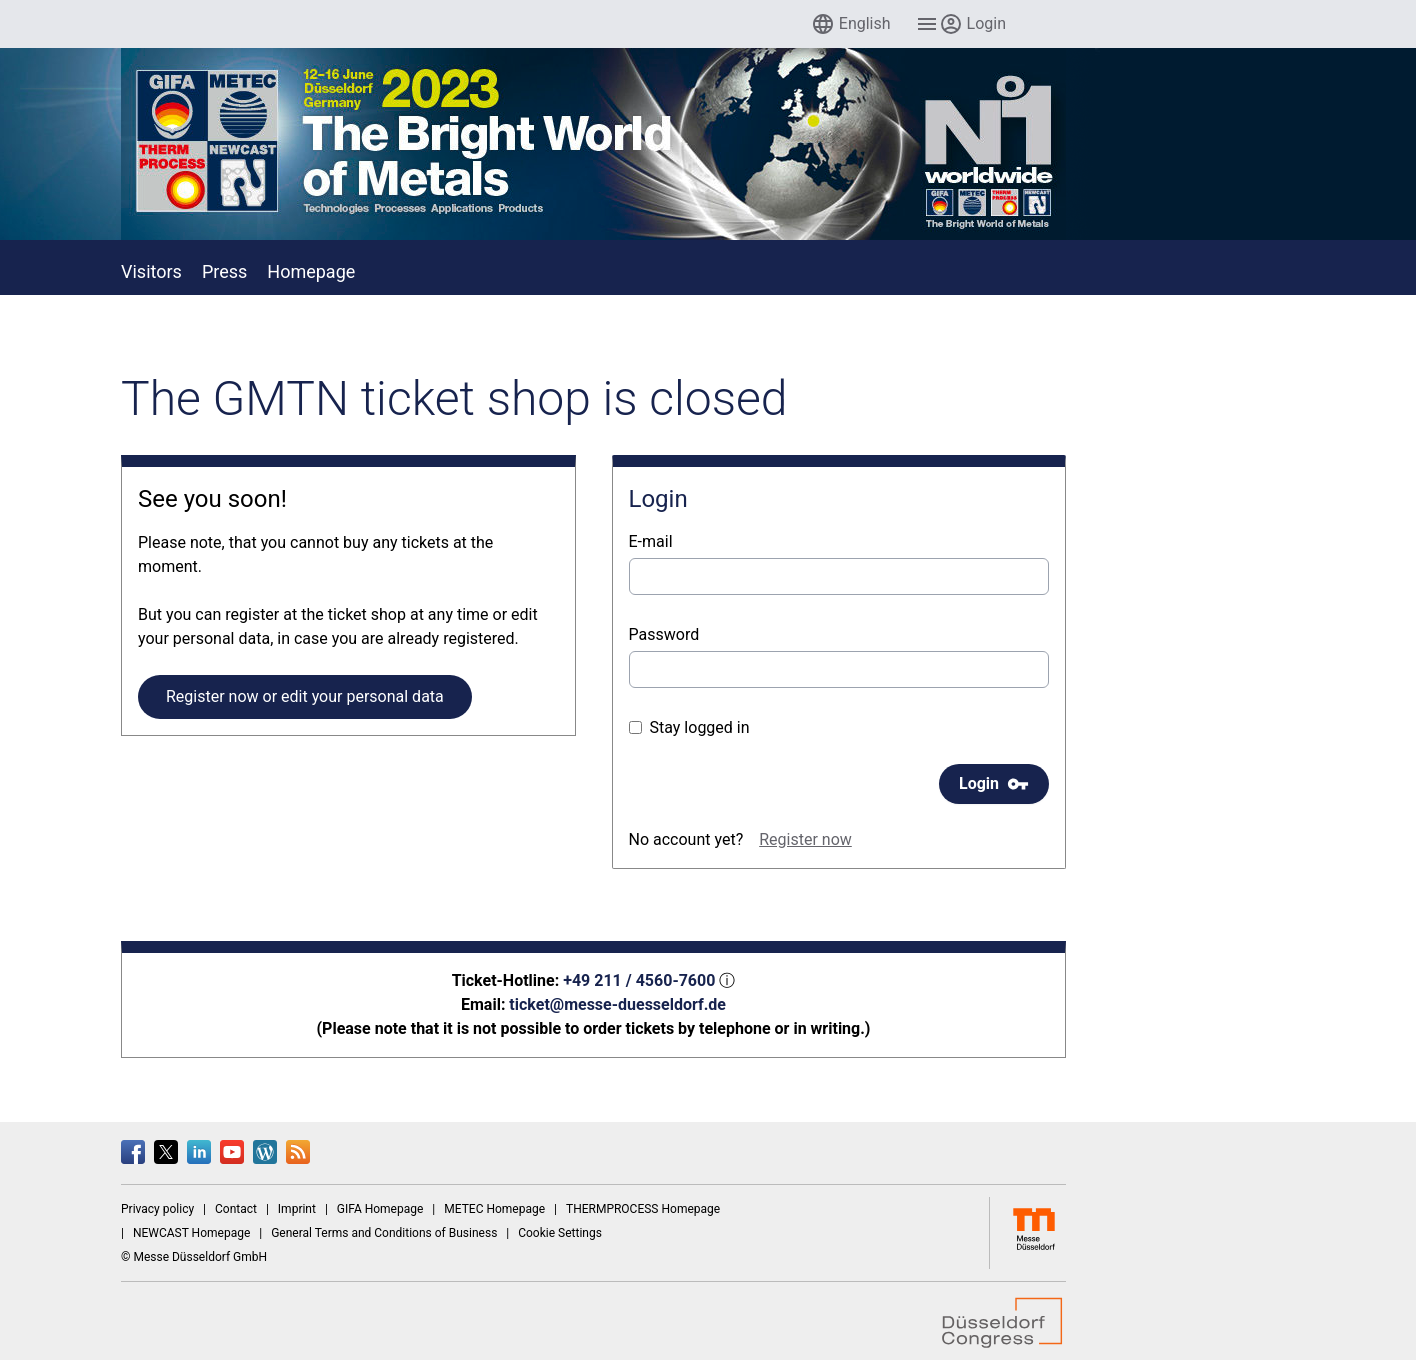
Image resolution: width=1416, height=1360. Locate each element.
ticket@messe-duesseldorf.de (617, 1004)
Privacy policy (157, 1209)
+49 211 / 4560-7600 (639, 980)
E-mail (651, 541)
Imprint (297, 1209)
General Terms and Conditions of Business (384, 1233)
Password (664, 634)
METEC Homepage (494, 1209)
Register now (805, 839)
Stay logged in (689, 727)
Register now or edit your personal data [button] (305, 696)
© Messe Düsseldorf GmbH (194, 1257)
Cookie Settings (560, 1233)
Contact (236, 1209)
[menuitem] (851, 24)
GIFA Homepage (380, 1209)
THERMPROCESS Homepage (643, 1209)
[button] (851, 24)
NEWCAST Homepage (191, 1233)
